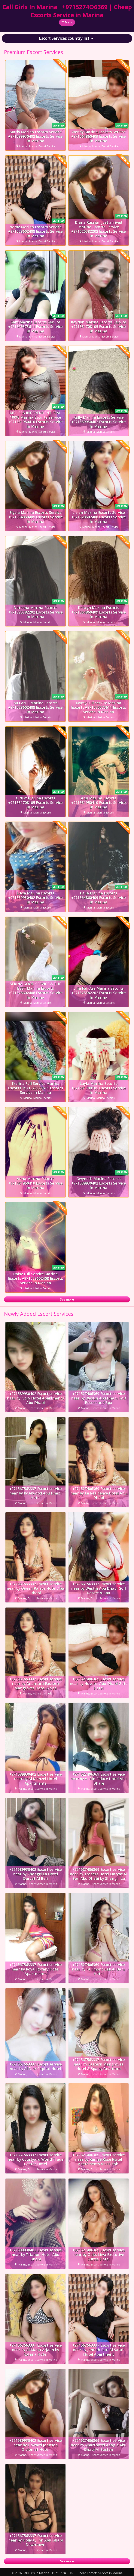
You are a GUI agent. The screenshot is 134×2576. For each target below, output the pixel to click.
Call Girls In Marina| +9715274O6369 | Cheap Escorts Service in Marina (67, 11)
